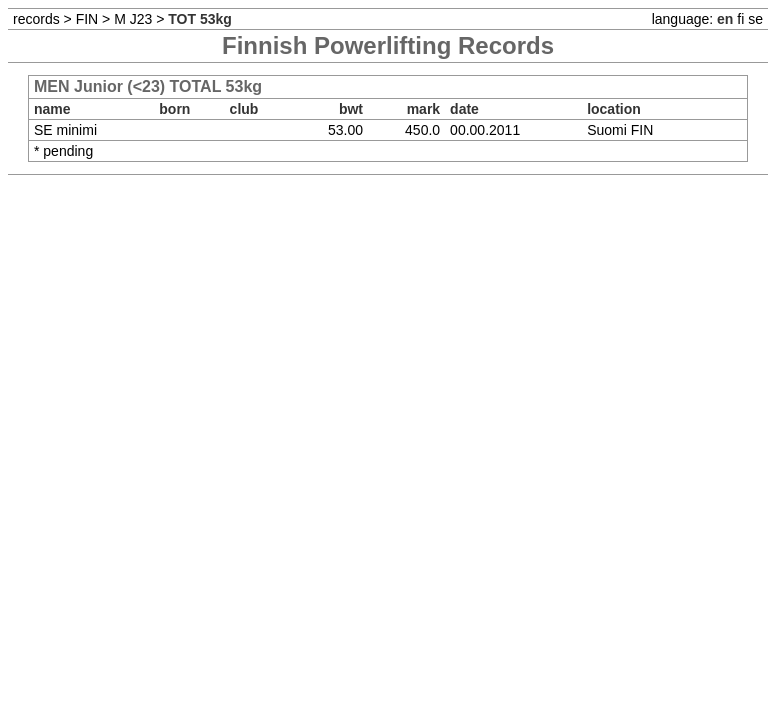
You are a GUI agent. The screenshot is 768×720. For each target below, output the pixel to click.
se (755, 19)
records (36, 19)
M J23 (133, 19)
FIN (87, 19)
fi (740, 19)
